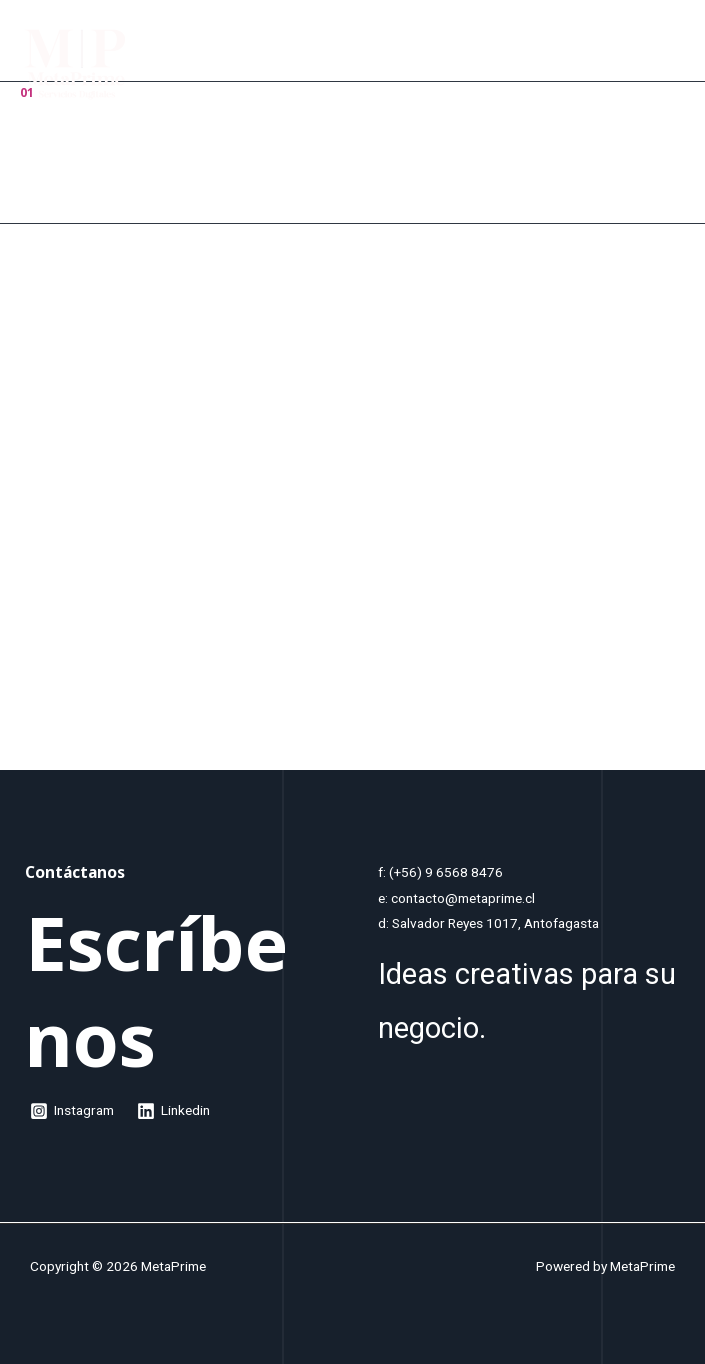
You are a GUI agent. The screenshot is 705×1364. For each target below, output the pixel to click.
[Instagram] (72, 1111)
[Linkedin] (174, 1111)
